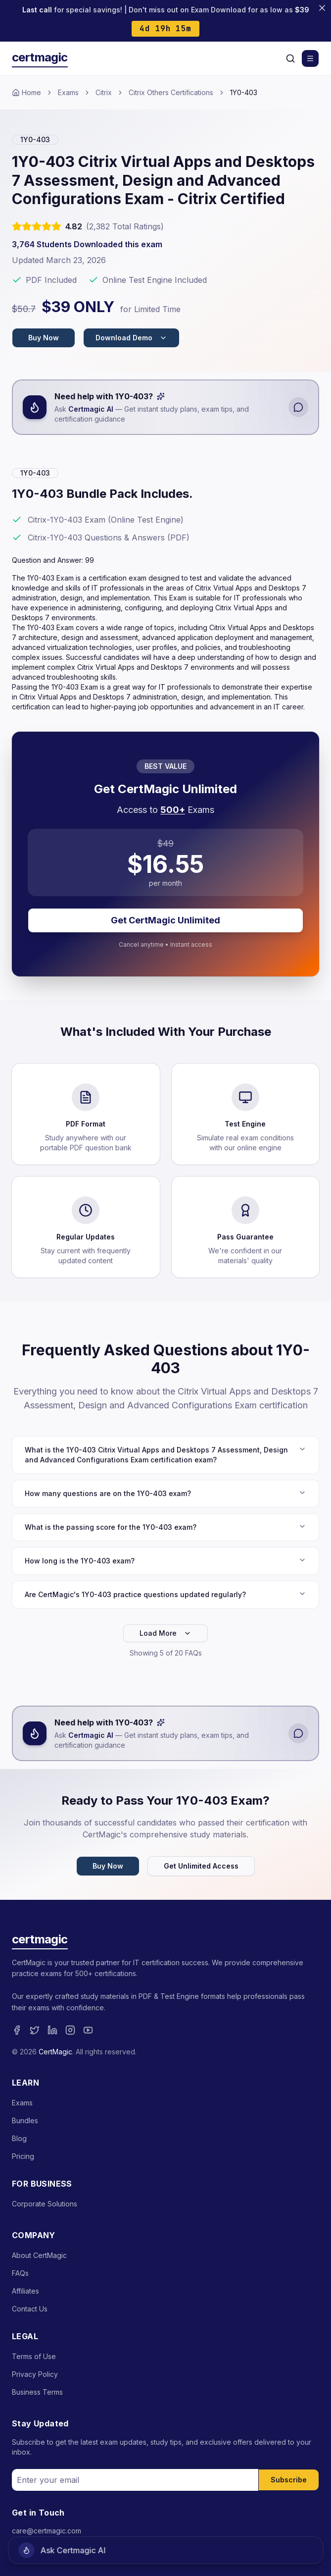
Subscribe (289, 2479)
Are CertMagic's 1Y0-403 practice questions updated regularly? (165, 1594)
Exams (68, 92)
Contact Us (29, 2309)
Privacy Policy (35, 2374)
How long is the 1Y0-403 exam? (165, 1560)
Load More (165, 1633)
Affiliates (25, 2291)
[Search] (290, 58)
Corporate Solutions (44, 2204)
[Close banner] (322, 8)
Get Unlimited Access (201, 1866)
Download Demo (131, 337)
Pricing (23, 2156)
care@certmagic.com (46, 2530)
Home (26, 92)
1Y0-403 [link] (243, 92)
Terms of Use (34, 2356)
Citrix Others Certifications (171, 92)
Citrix (103, 92)
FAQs (20, 2273)
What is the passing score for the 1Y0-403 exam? (165, 1526)
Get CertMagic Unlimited (165, 920)
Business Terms (37, 2392)
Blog (19, 2138)
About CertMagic (39, 2255)
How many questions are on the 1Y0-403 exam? (165, 1493)
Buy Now (43, 337)
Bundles (25, 2120)
